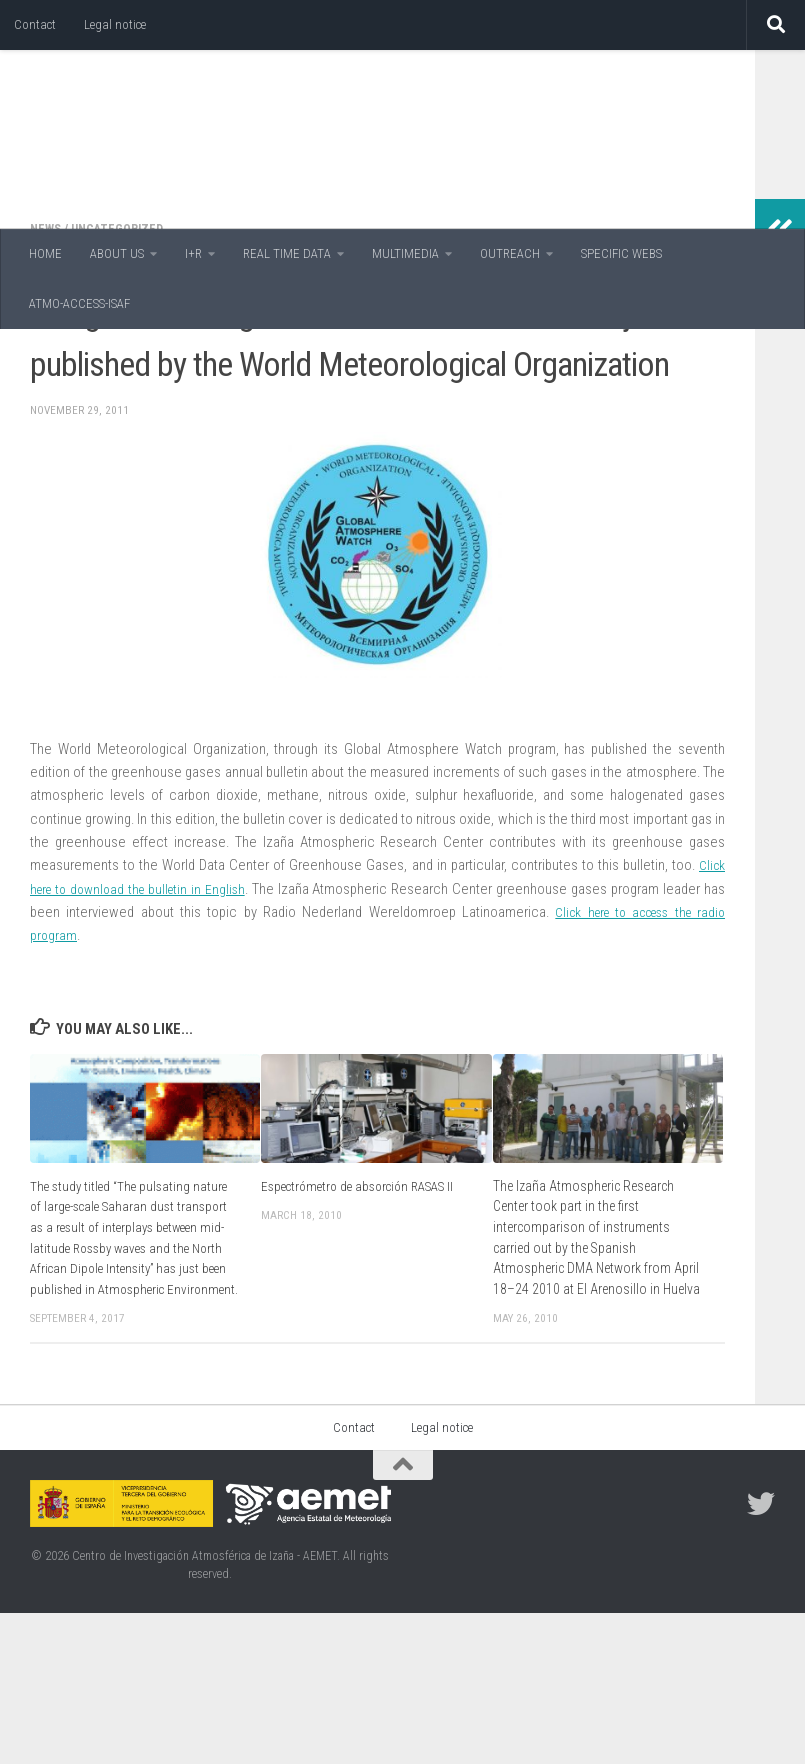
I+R (193, 253)
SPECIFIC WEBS (621, 253)
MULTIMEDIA (405, 253)
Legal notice (115, 24)
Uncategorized (122, 358)
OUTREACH (510, 253)
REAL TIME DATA (287, 253)
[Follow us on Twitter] (761, 1655)
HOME (45, 253)
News (47, 358)
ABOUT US (117, 253)
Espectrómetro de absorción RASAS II (365, 1316)
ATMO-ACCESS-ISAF (79, 303)
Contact (35, 24)
